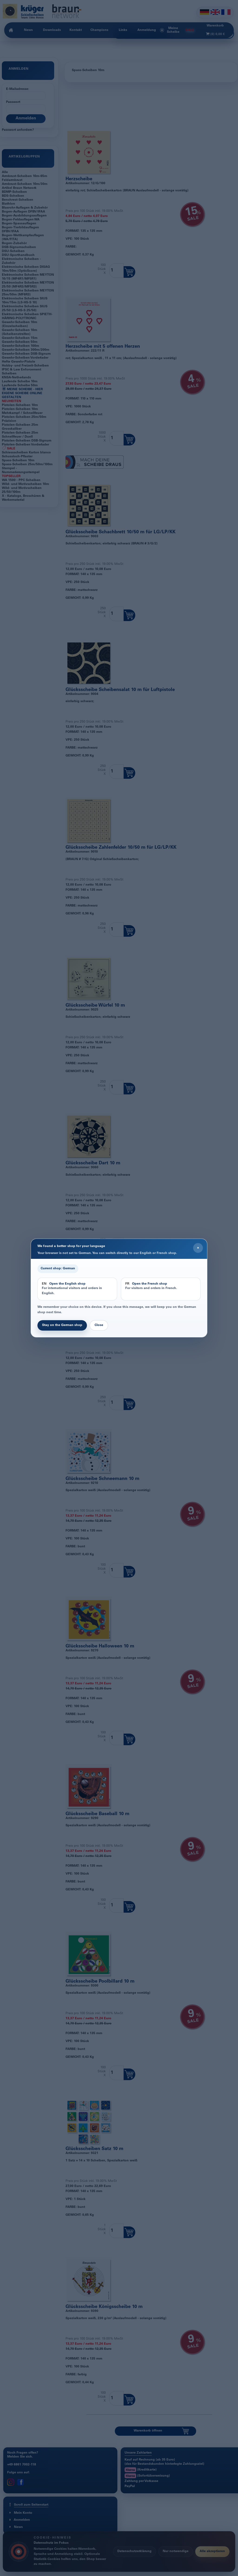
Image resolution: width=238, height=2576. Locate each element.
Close (99, 1325)
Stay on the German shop (62, 1325)
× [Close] (198, 1248)
